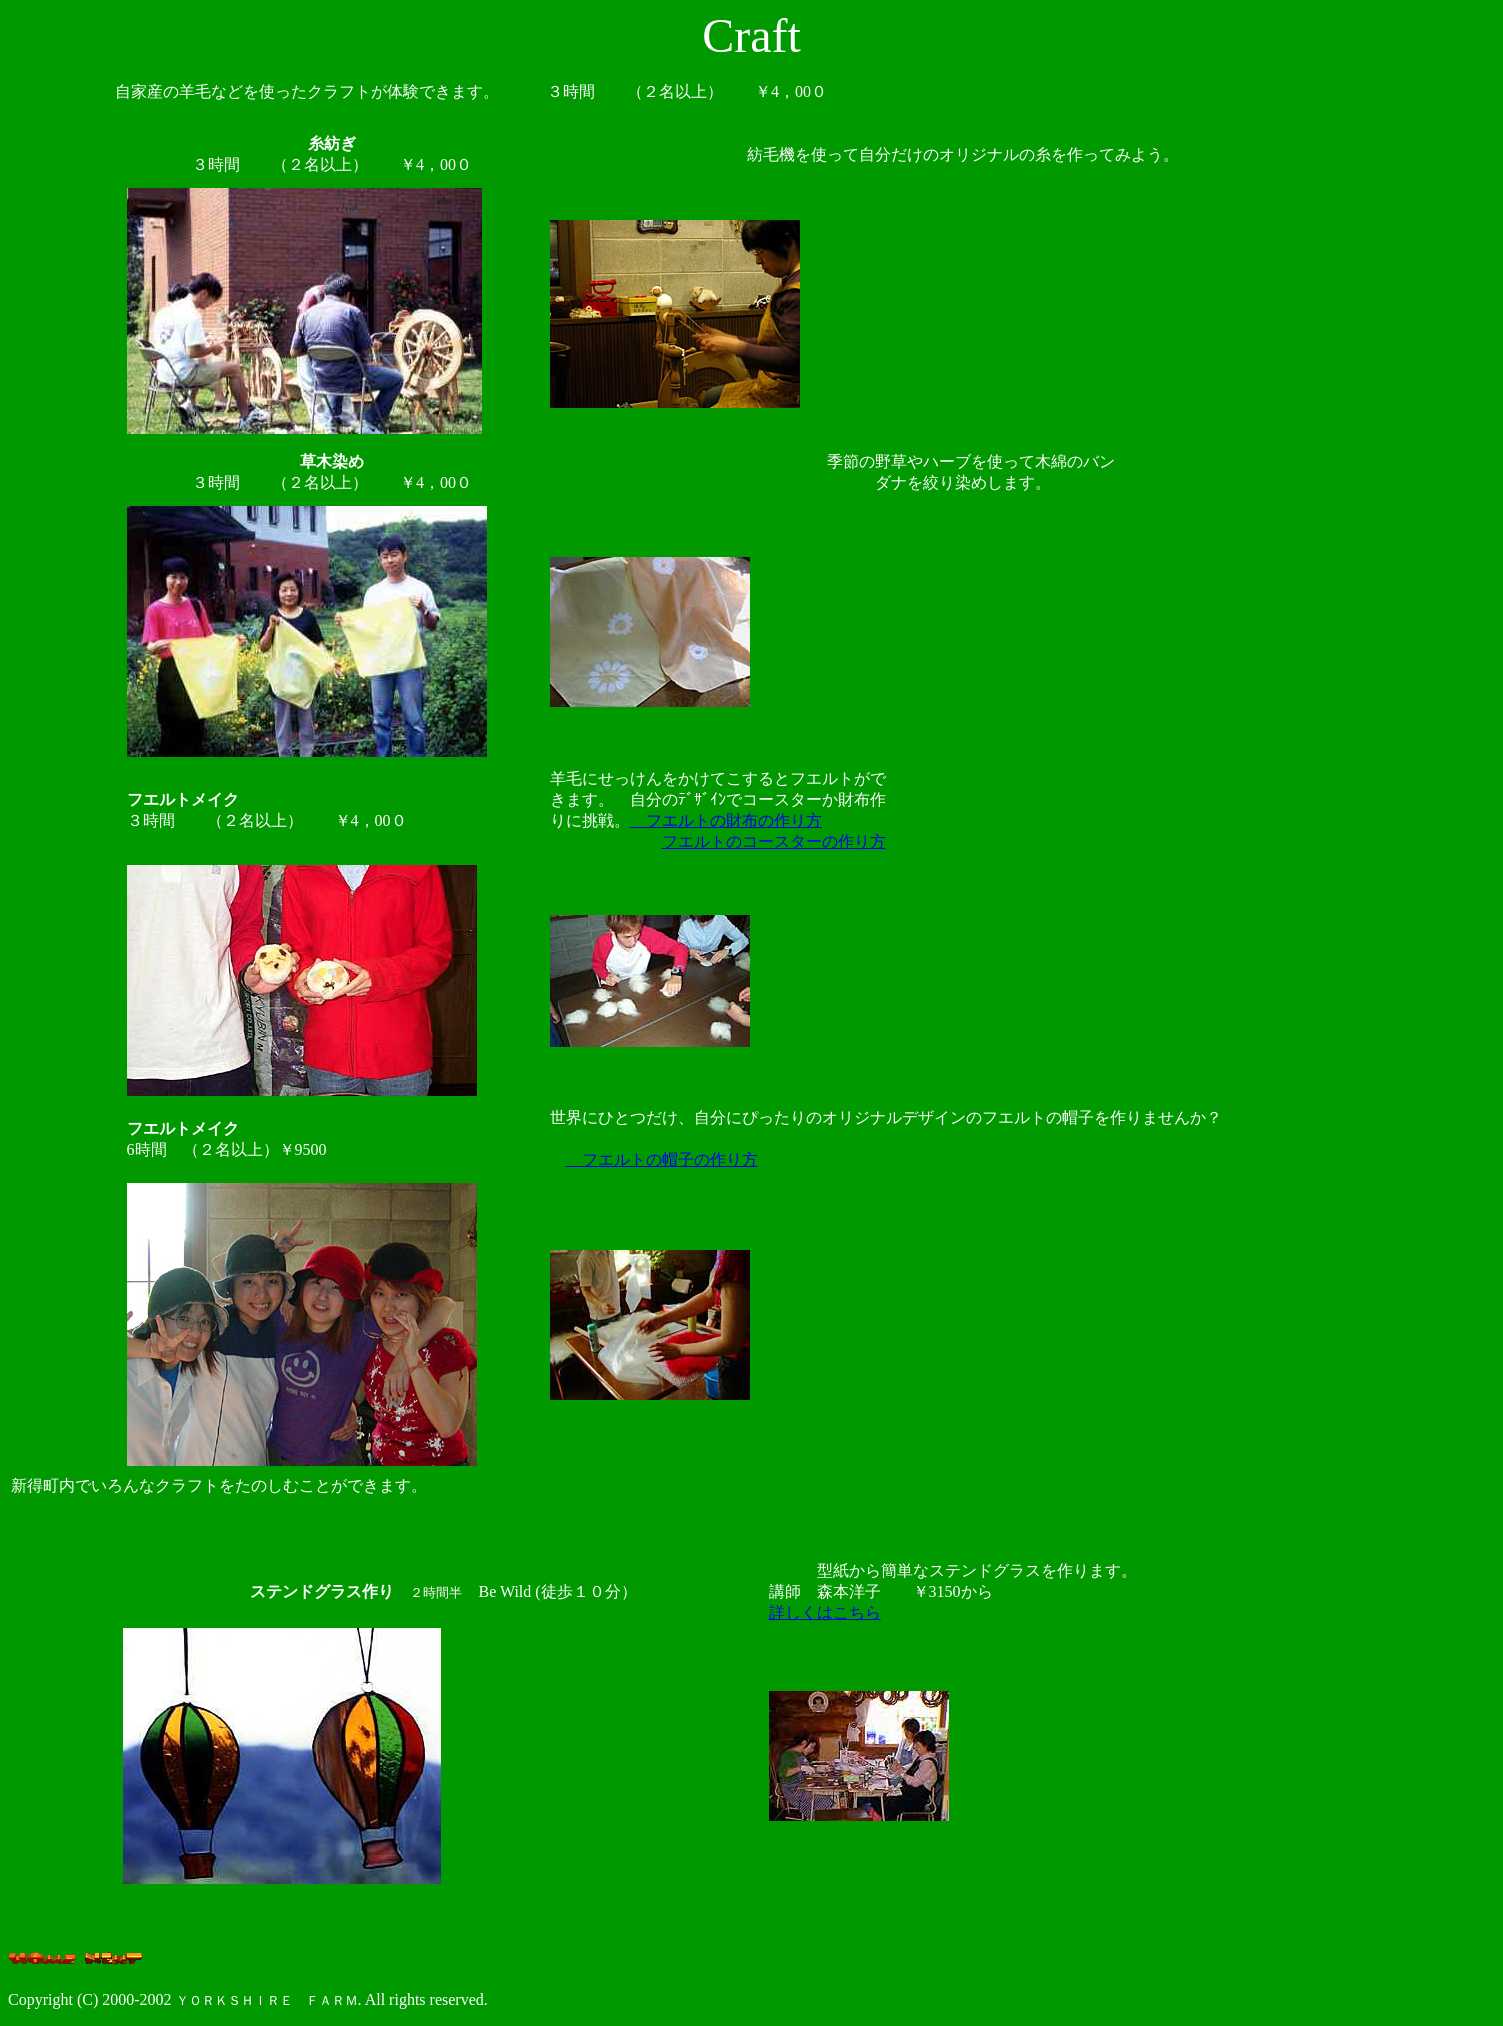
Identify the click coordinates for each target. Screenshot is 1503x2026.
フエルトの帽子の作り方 (662, 1159)
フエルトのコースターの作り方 (774, 841)
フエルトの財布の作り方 (726, 820)
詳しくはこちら (825, 1612)
